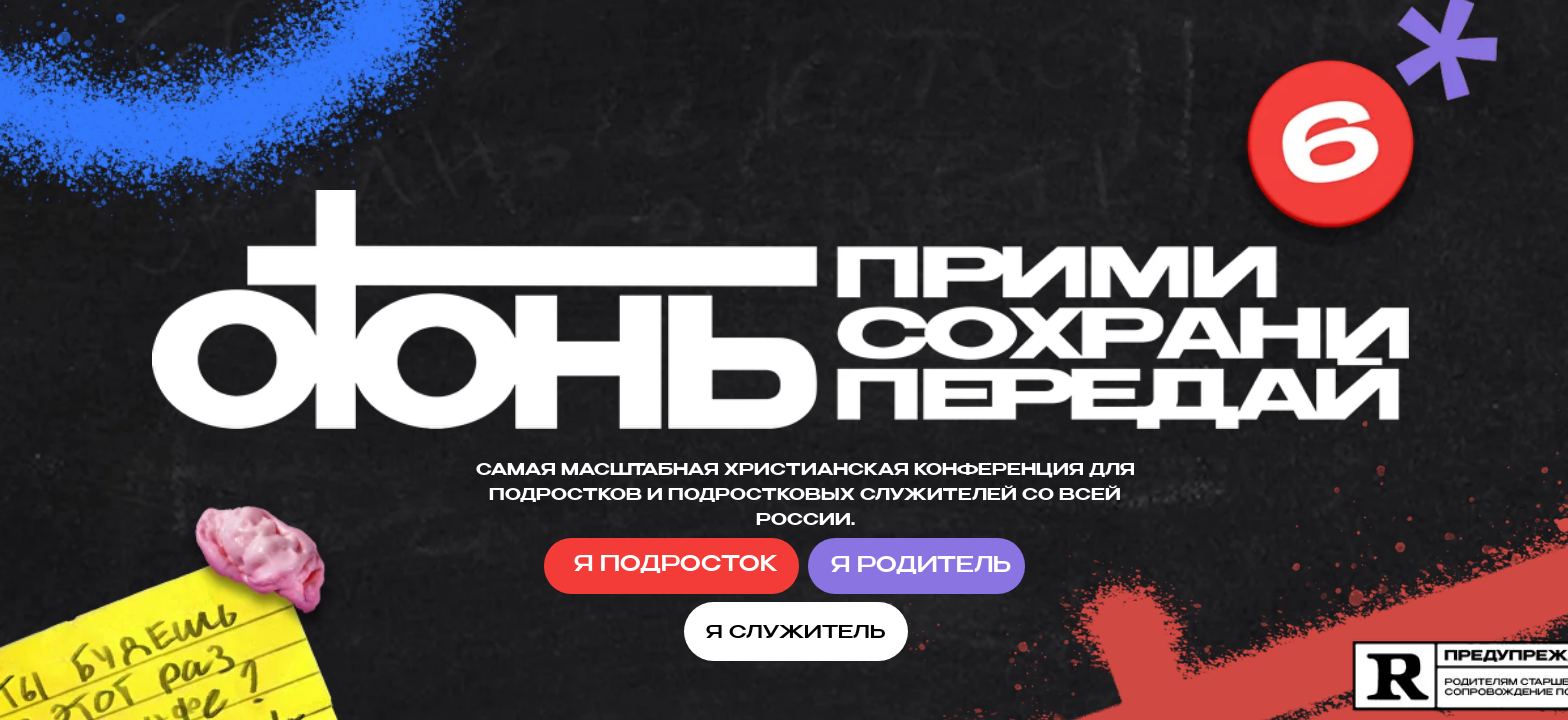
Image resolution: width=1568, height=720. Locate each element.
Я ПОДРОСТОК (676, 565)
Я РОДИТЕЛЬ (921, 566)
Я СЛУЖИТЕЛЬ (796, 633)
